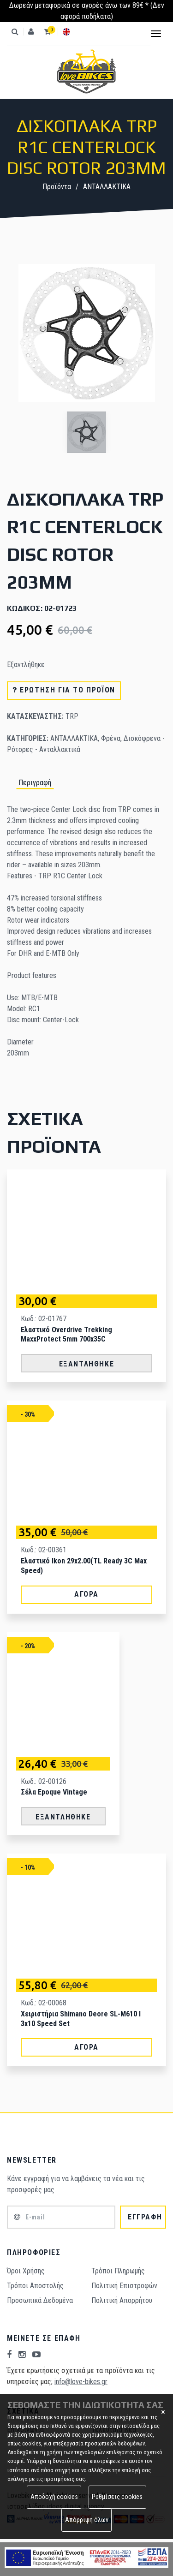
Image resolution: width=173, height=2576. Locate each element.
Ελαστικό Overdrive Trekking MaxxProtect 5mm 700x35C (66, 1334)
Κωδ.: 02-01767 (43, 1318)
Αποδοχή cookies (54, 2497)
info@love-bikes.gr (80, 2381)
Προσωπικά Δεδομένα (40, 2300)
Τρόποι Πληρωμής (118, 2270)
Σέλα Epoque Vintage (54, 1792)
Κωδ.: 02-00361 (43, 1549)
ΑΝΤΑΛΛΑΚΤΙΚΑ (107, 186)
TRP (72, 716)
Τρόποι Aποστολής (35, 2285)
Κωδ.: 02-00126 (43, 1781)
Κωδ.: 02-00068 (43, 2002)
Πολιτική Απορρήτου (121, 2300)
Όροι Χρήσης (26, 2270)
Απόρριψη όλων (86, 2520)
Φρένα (110, 738)
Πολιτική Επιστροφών (124, 2285)
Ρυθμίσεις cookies (117, 2497)
